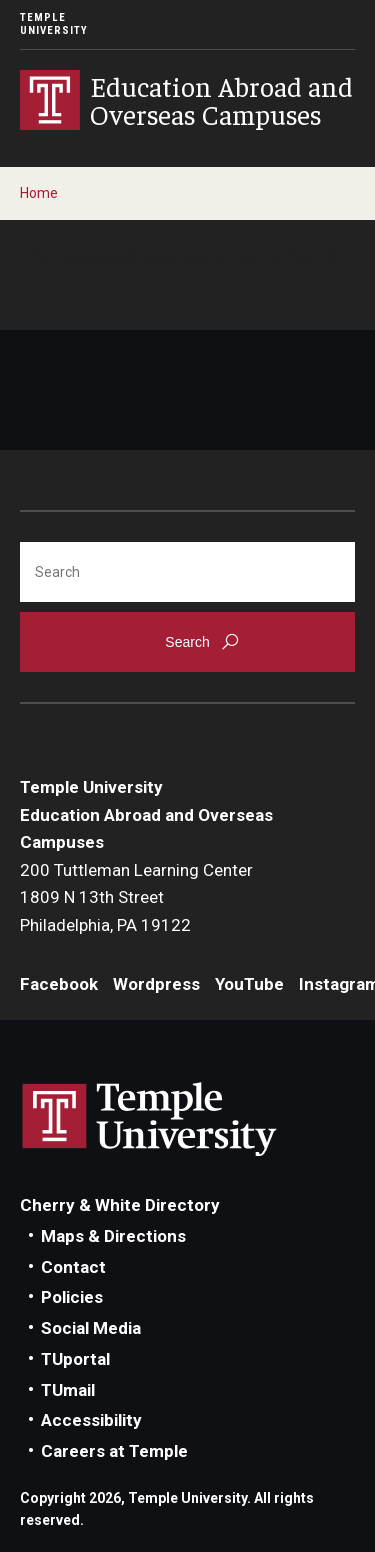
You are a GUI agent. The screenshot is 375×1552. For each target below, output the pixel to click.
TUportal (75, 1359)
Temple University (54, 24)
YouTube (249, 984)
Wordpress (156, 984)
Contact (73, 1267)
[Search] (187, 572)
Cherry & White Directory (120, 1205)
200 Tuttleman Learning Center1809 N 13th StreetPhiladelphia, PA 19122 (136, 897)
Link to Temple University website (150, 1120)
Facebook (59, 984)
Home (39, 193)
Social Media (91, 1328)
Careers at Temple (114, 1451)
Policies (72, 1297)
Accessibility (91, 1420)
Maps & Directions (113, 1236)
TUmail (68, 1390)
